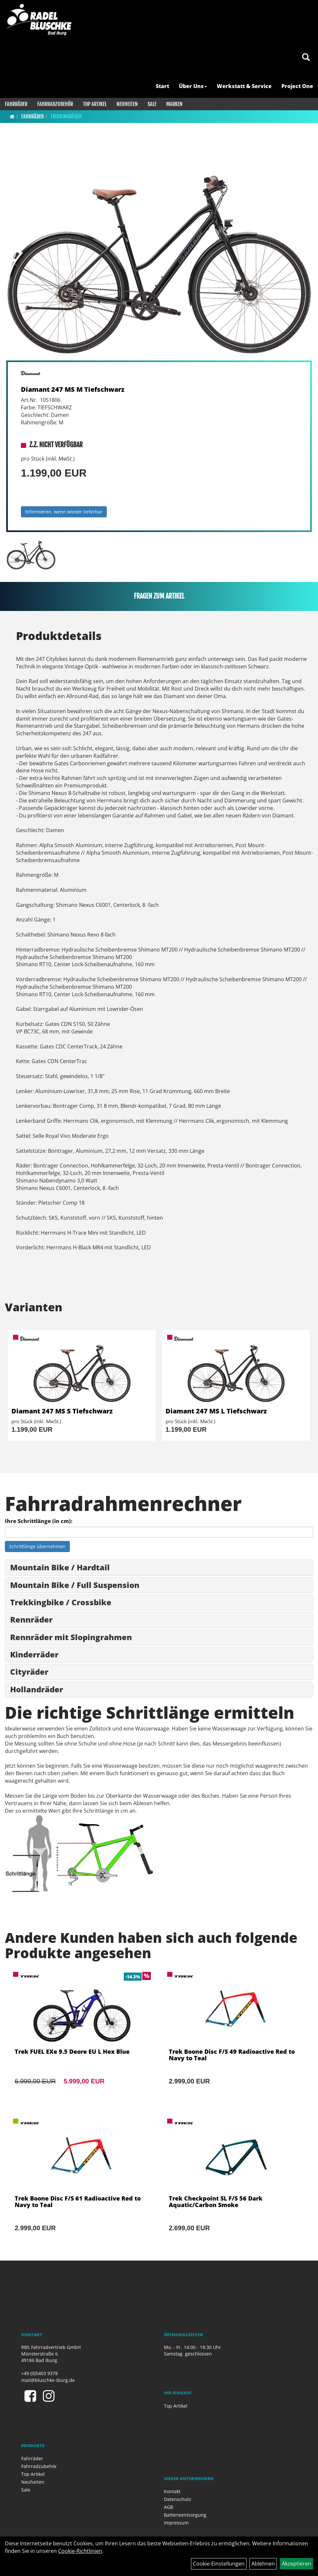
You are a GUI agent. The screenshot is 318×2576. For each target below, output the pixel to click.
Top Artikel (95, 104)
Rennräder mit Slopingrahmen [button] (71, 1637)
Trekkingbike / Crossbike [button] (60, 1602)
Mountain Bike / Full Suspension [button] (74, 1584)
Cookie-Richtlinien (80, 2550)
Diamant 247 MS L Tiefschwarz (216, 1411)
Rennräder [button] (31, 1619)
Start (162, 86)
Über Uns (193, 86)
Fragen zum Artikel (159, 596)
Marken (174, 104)
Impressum (176, 2523)
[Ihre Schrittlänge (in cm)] (159, 1532)
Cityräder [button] (29, 1671)
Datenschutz (177, 2499)
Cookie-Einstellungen (219, 2563)
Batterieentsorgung (185, 2515)
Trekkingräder (66, 116)
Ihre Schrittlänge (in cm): (38, 1521)
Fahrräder (16, 104)
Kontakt (172, 2491)
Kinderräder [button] (34, 1654)
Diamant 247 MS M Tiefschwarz (72, 389)
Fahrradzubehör (55, 104)
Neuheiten (127, 104)
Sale (152, 104)
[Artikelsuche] (306, 57)
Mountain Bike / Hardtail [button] (60, 1567)
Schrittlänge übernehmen (37, 1546)
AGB (168, 2507)
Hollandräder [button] (36, 1689)
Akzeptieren (296, 2563)
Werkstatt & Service (244, 86)
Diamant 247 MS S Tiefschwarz (62, 1411)
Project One (297, 86)
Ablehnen (263, 2563)
